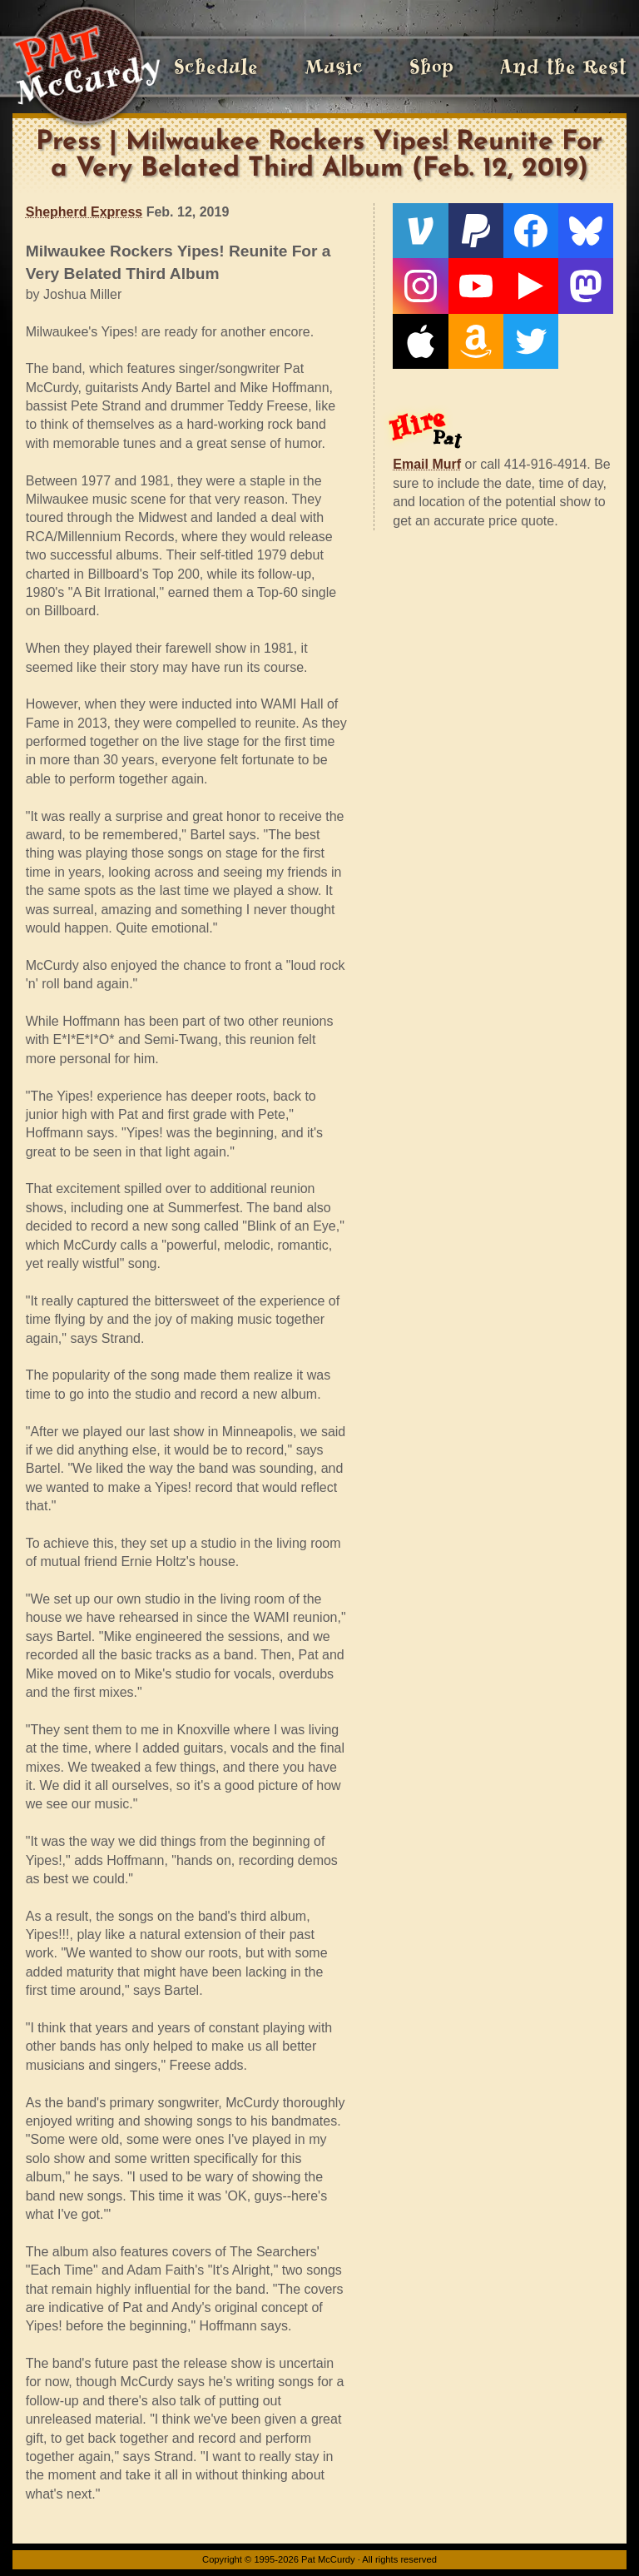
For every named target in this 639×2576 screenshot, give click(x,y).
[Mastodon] (585, 285)
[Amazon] (475, 341)
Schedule (216, 66)
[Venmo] (420, 230)
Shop (431, 66)
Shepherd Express (84, 212)
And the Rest (563, 66)
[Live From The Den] (530, 285)
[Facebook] (530, 230)
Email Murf (427, 464)
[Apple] (420, 341)
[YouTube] (475, 285)
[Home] (86, 66)
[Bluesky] (585, 230)
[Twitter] (530, 341)
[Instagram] (420, 285)
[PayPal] (475, 230)
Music (334, 66)
